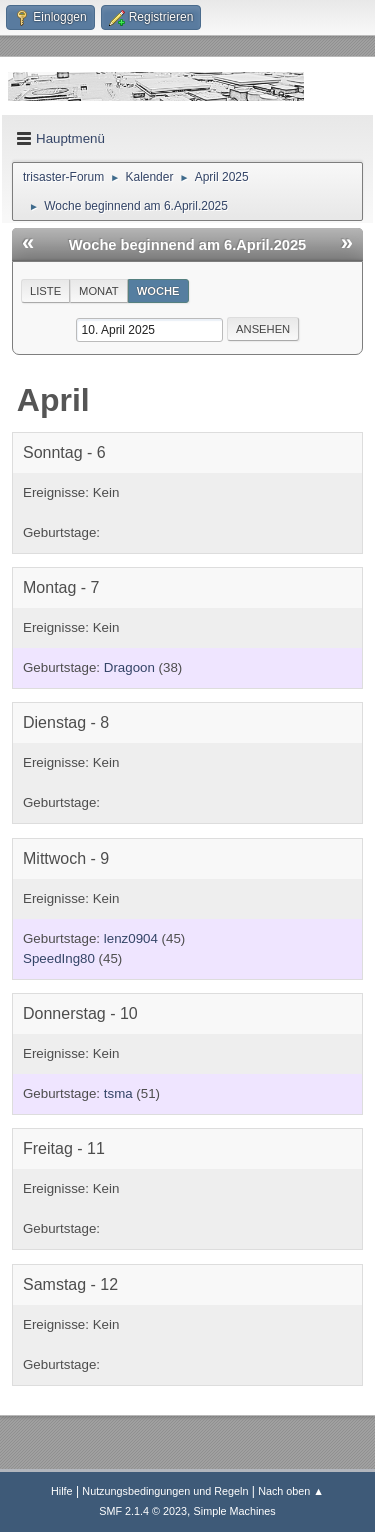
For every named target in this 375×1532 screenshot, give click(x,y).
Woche (158, 291)
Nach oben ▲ (291, 1491)
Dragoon (129, 667)
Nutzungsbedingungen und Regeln (165, 1491)
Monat (99, 291)
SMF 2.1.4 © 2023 (143, 1511)
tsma (118, 1093)
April (53, 400)
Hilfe (62, 1491)
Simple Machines (235, 1511)
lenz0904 (131, 938)
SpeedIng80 (59, 958)
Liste (45, 291)
